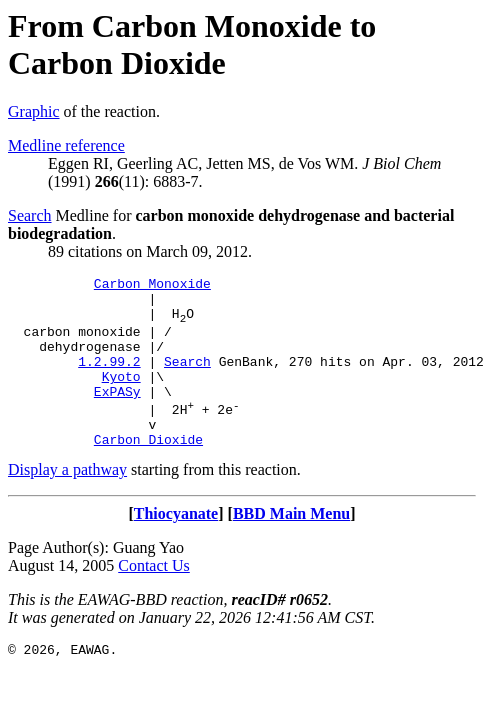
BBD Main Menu (291, 546)
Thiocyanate (176, 546)
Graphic (34, 111)
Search (30, 215)
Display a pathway (67, 502)
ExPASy (117, 415)
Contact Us (154, 598)
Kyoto (121, 397)
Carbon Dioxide (148, 472)
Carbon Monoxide (152, 286)
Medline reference (66, 145)
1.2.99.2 (109, 379)
